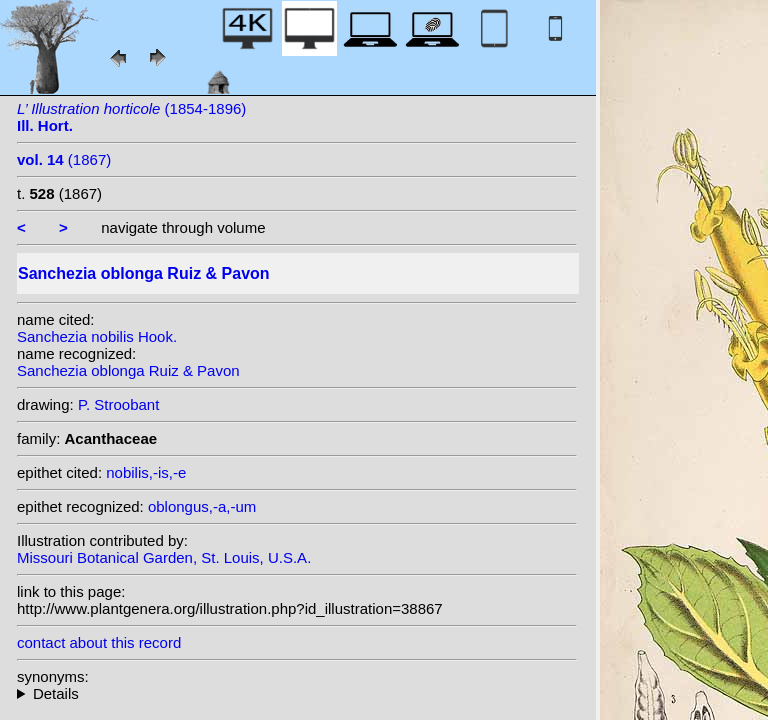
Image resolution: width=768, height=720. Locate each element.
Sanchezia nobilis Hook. (97, 336)
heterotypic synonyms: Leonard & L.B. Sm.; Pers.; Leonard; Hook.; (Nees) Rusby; (297, 693)
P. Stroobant (118, 404)
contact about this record (99, 642)
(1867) (64, 159)
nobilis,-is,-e (146, 472)
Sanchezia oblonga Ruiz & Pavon (128, 370)
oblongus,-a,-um (202, 506)
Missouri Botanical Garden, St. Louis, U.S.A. (164, 557)
